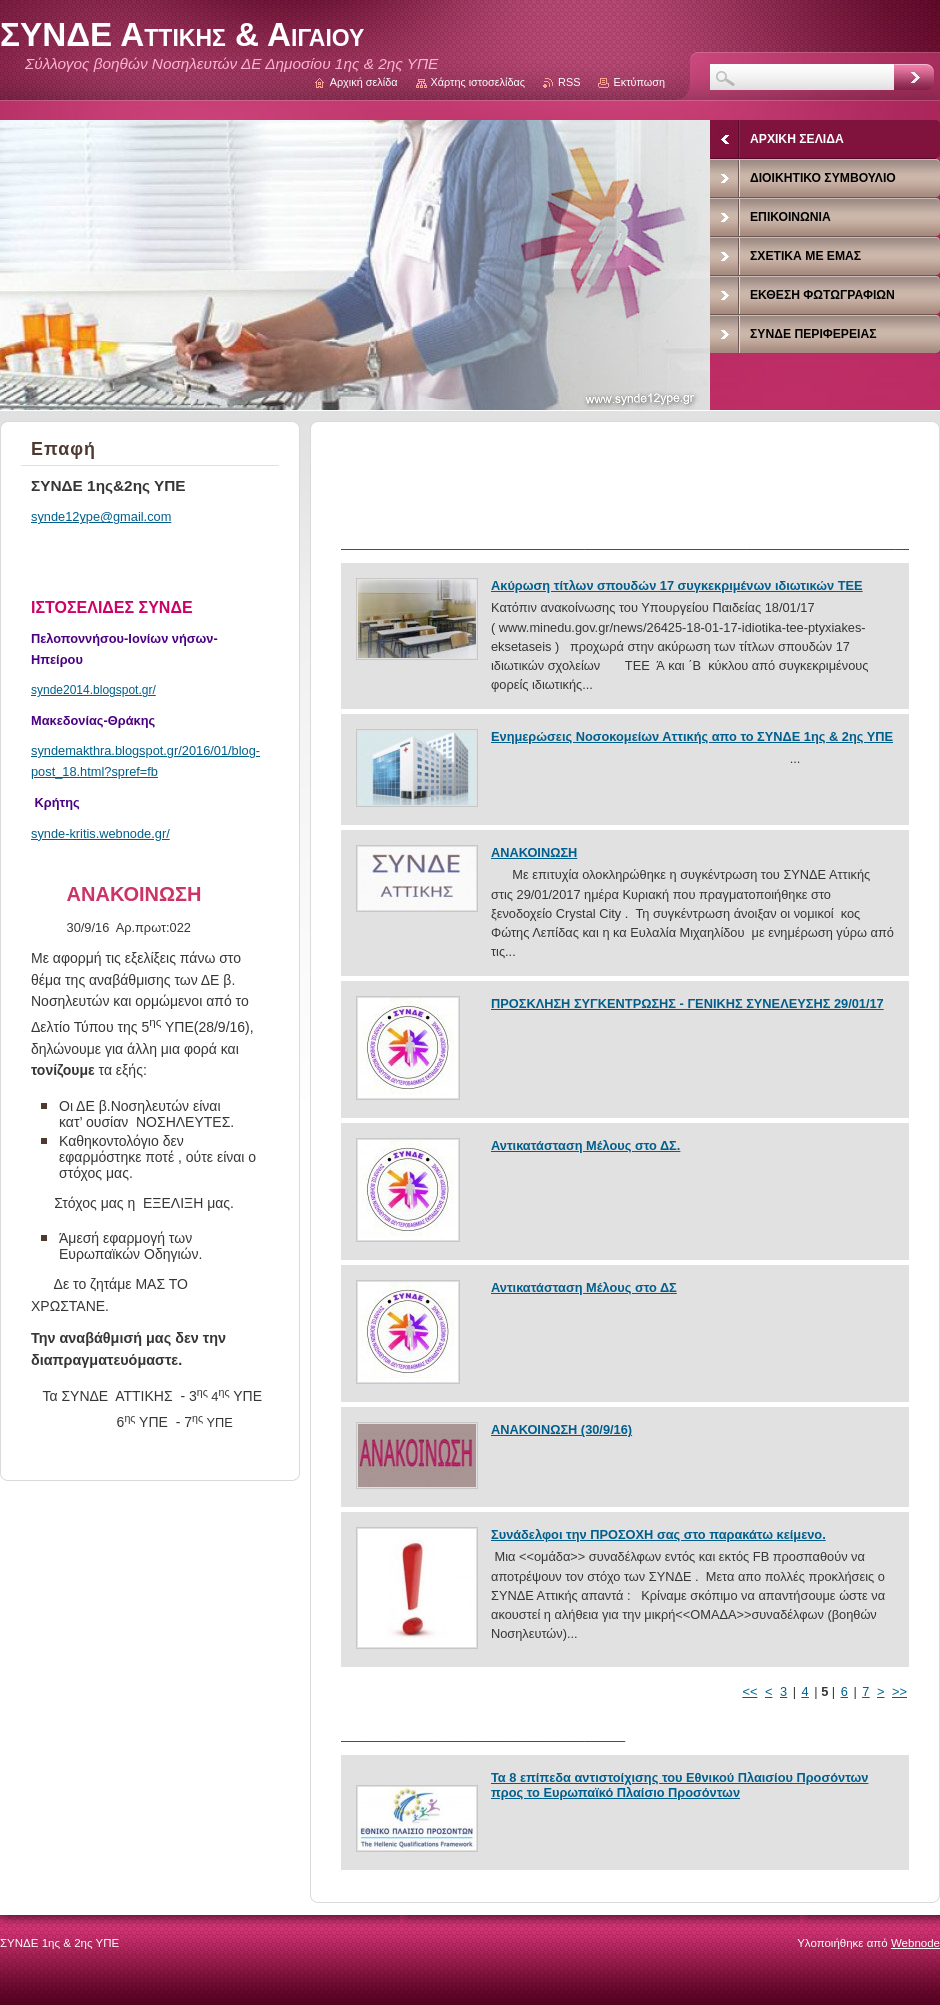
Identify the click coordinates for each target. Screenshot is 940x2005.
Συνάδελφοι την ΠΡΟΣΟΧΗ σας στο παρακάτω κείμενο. (658, 1534)
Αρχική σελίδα (364, 82)
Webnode (915, 1943)
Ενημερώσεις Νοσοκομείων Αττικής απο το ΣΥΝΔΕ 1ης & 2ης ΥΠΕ (692, 736)
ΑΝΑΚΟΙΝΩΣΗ (534, 852)
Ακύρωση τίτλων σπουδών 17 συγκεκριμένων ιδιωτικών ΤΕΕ (677, 585)
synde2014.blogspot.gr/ (93, 690)
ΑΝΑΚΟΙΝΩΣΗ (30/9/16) (561, 1429)
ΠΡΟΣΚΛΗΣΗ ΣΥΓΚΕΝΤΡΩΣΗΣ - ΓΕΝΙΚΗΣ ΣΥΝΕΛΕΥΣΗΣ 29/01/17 (687, 1003)
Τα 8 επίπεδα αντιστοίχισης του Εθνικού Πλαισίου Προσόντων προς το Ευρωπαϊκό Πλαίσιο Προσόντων (679, 1785)
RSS (569, 82)
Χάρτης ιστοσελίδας (478, 82)
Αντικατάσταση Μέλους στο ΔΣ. (585, 1145)
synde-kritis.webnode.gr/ (100, 833)
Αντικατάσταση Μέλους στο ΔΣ (584, 1287)
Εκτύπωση (639, 82)
